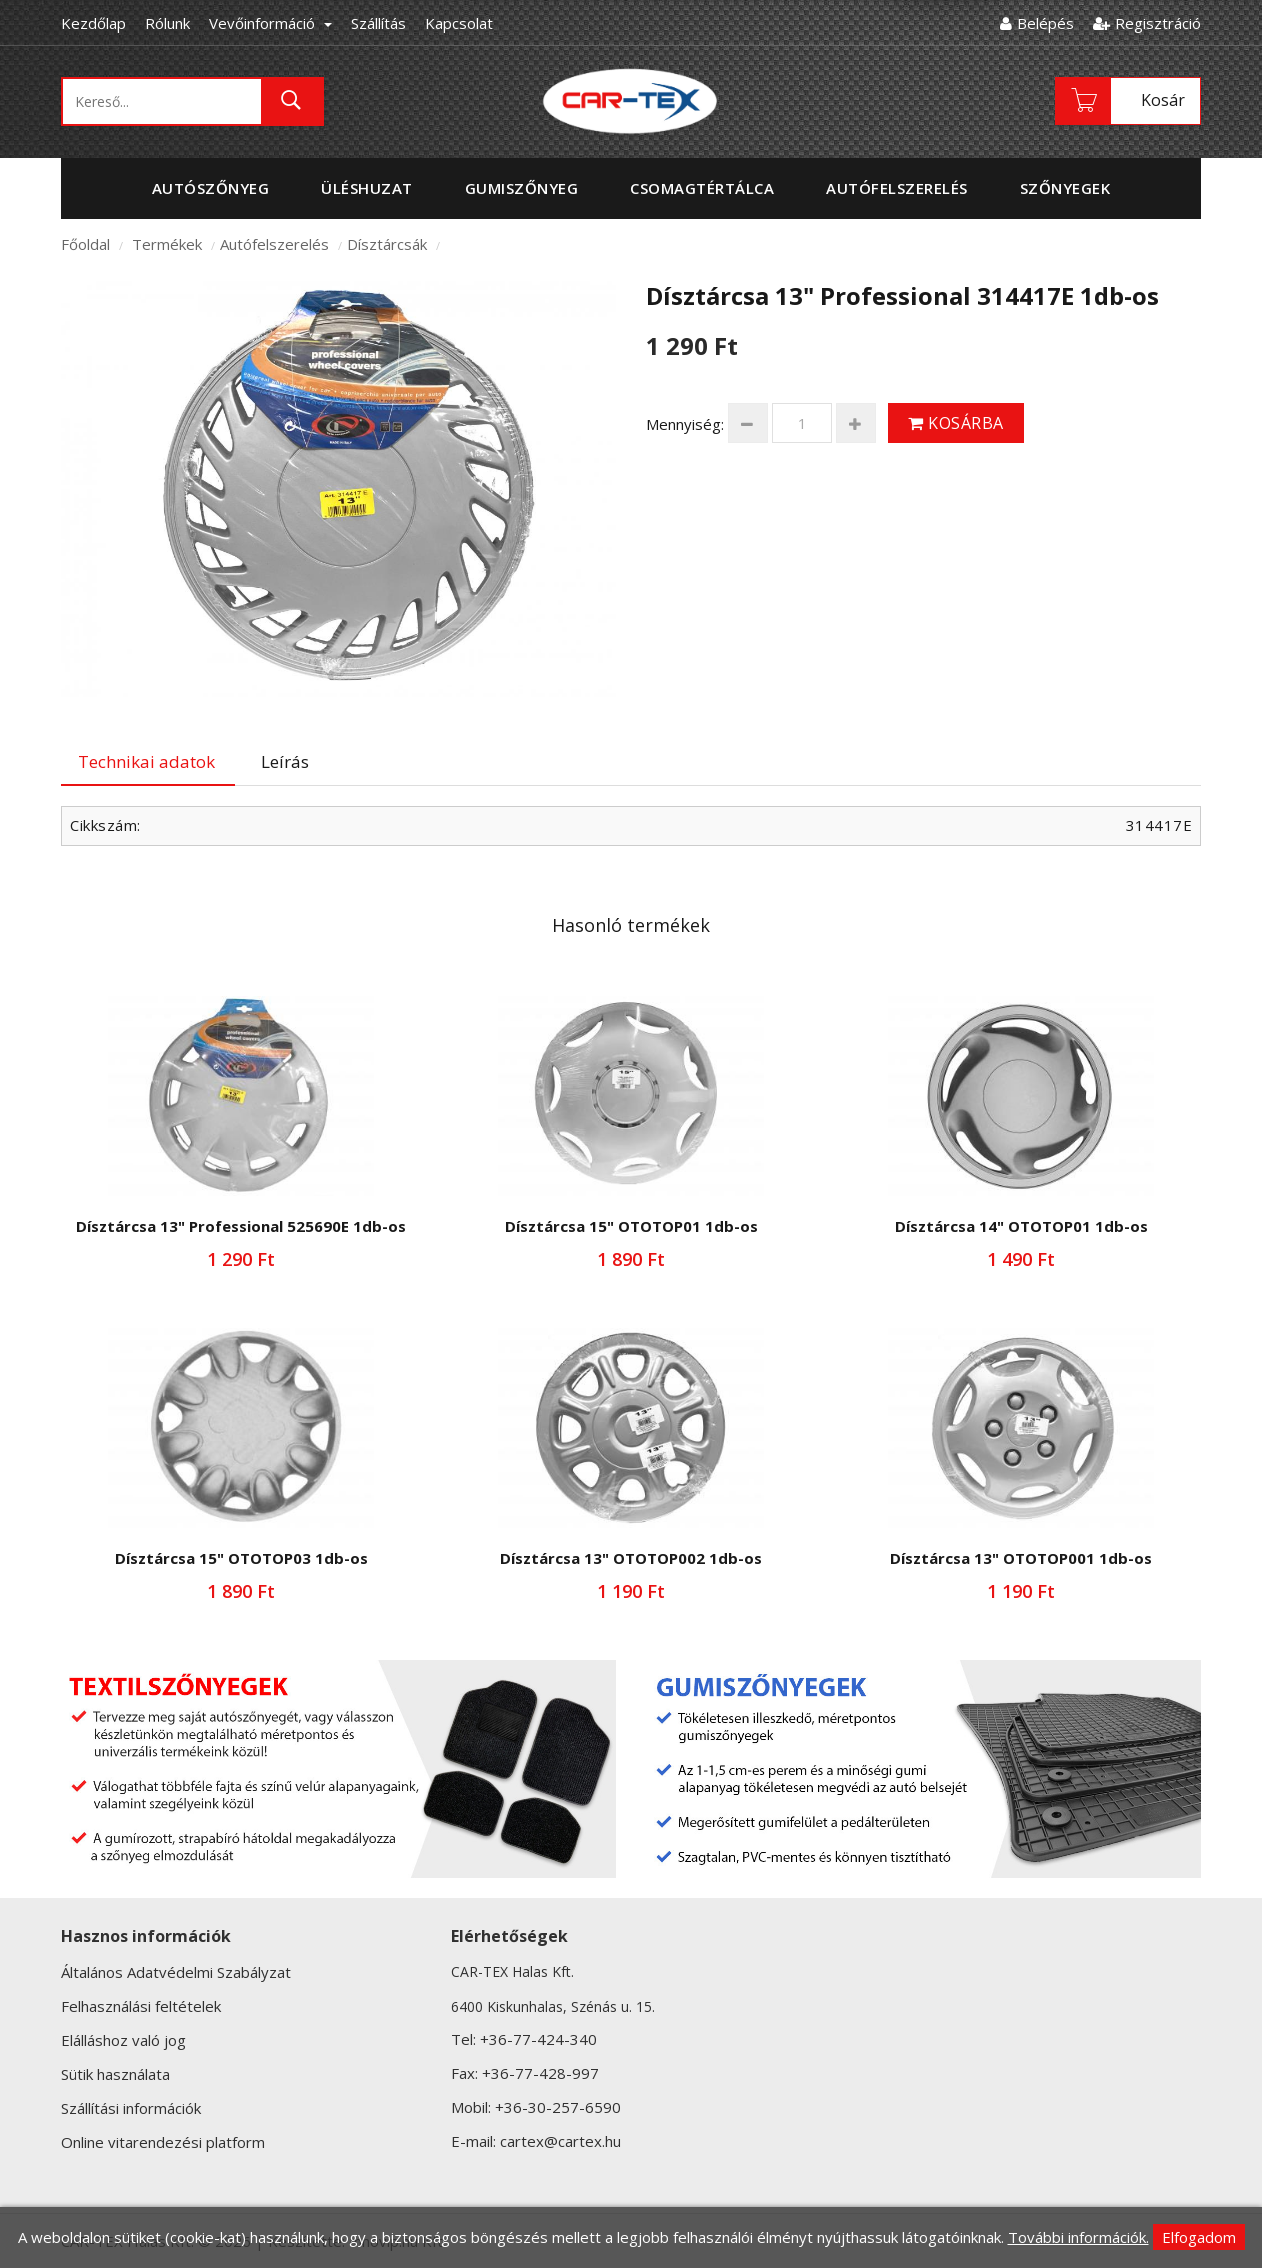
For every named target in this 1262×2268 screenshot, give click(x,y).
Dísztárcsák (387, 244)
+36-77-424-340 (538, 2039)
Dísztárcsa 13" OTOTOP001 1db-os (1021, 1558)
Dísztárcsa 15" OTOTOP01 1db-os (631, 1226)
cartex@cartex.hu (560, 2141)
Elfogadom (1199, 2237)
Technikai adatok (146, 761)
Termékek (167, 244)
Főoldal (85, 244)
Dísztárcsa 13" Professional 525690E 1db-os (241, 1226)
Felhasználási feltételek (141, 2006)
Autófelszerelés (274, 244)
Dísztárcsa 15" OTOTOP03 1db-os (241, 1558)
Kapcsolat (459, 23)
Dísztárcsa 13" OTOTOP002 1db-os (631, 1558)
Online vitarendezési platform (163, 2142)
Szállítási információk (131, 2108)
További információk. (1078, 2237)
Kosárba (956, 423)
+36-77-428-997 (540, 2073)
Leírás (285, 761)
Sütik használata (115, 2074)
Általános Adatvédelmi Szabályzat (176, 1972)
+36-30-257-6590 (558, 2107)
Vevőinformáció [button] (270, 23)
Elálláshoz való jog (123, 2040)
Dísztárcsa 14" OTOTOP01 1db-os (1021, 1226)
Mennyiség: (685, 424)
